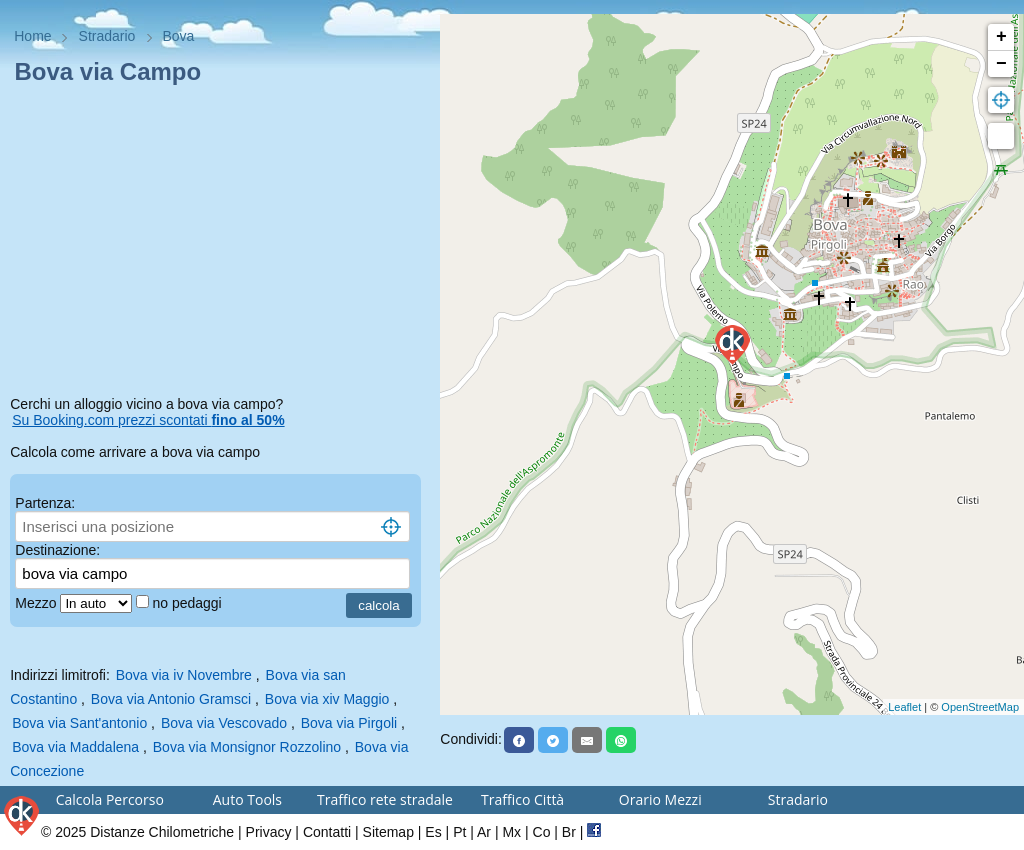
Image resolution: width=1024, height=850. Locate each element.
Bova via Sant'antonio (79, 723)
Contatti (327, 832)
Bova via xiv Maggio (327, 699)
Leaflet (904, 707)
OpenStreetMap (980, 707)
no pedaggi (188, 603)
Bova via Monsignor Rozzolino (247, 747)
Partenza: (45, 503)
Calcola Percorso (110, 799)
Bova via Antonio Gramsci (171, 699)
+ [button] (1001, 37)
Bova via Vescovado (224, 723)
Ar (484, 832)
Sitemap (388, 832)
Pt (459, 832)
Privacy (269, 832)
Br (569, 832)
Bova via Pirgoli (349, 723)
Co (542, 832)
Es (433, 832)
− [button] (1001, 64)
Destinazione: (57, 550)
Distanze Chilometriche (162, 832)
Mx (511, 832)
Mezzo (37, 603)
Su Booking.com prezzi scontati (148, 420)
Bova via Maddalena (75, 747)
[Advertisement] (220, 244)
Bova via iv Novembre (184, 675)
